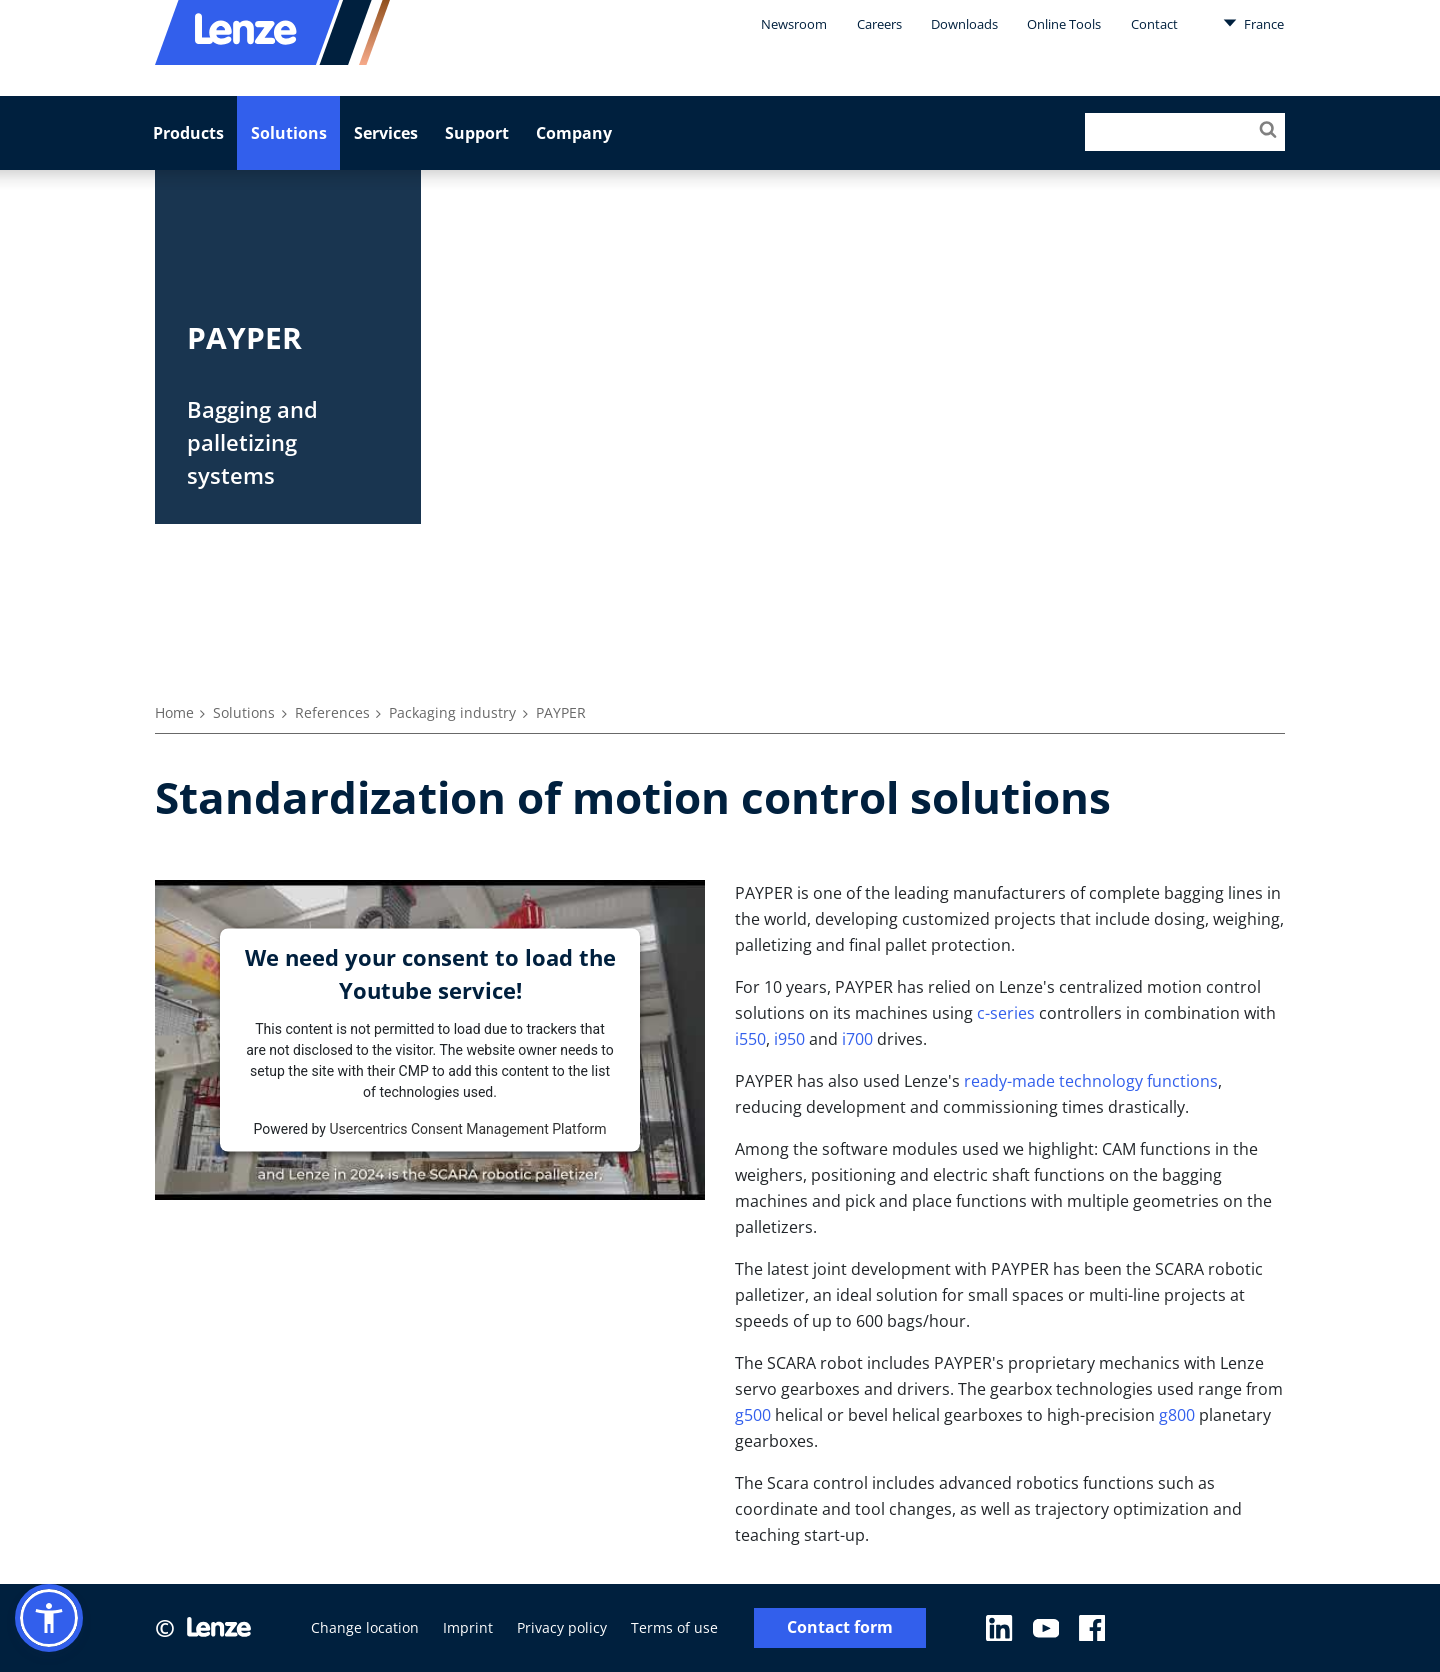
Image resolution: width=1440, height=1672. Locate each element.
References (332, 712)
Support (477, 133)
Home (174, 712)
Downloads (964, 24)
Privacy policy (562, 1627)
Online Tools (1064, 24)
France (1253, 23)
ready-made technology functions (1091, 1081)
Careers (879, 24)
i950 (789, 1039)
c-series (1006, 1013)
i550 (750, 1039)
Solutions (289, 133)
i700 (857, 1039)
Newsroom (794, 24)
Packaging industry (452, 712)
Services (386, 133)
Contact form (840, 1627)
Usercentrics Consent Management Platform (467, 1128)
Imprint (468, 1627)
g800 (1177, 1415)
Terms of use (674, 1627)
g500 (753, 1415)
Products (188, 133)
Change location (365, 1627)
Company (574, 133)
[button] (49, 1618)
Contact (1154, 24)
